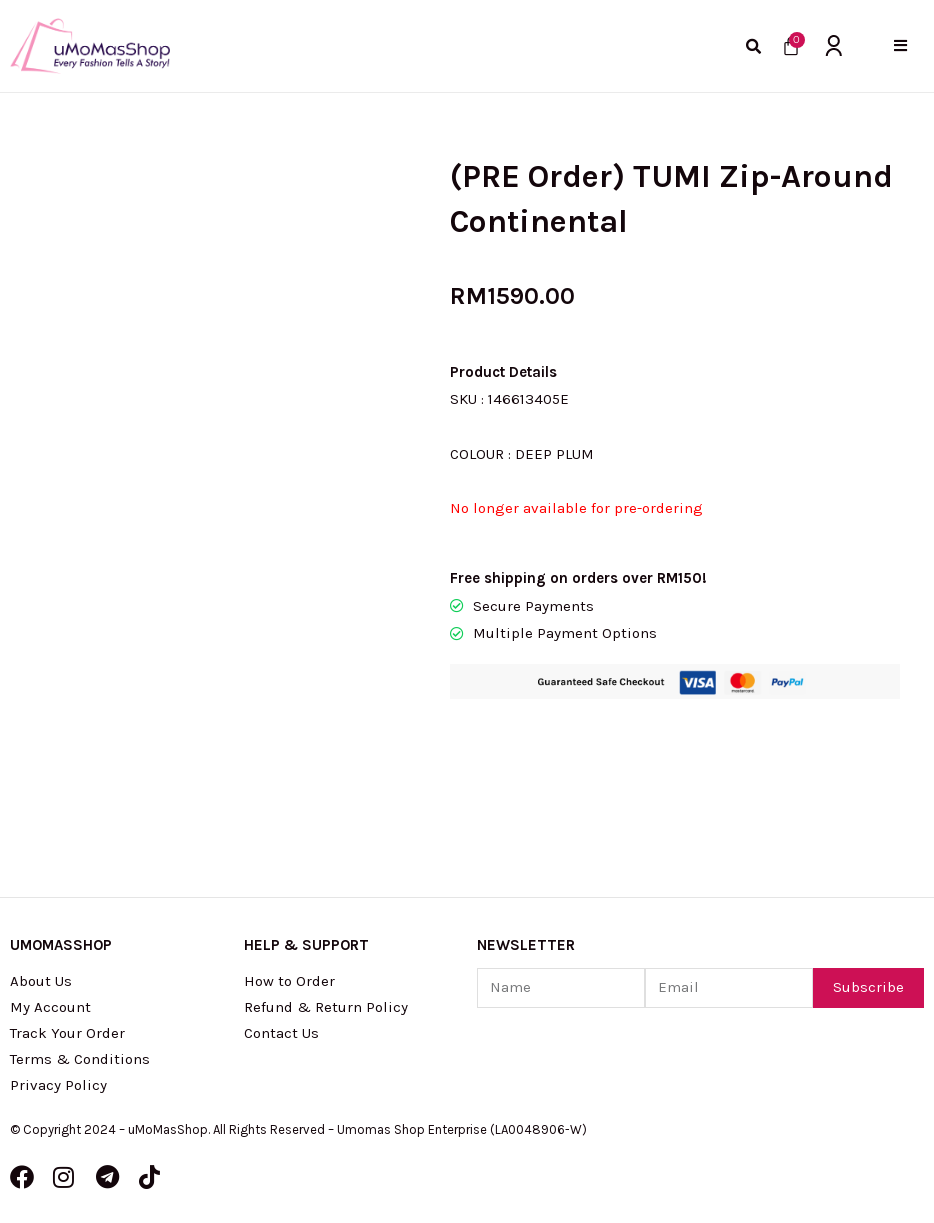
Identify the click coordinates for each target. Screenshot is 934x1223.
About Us (41, 981)
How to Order (289, 981)
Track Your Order (67, 1033)
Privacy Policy (58, 1085)
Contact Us (281, 1033)
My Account (50, 1007)
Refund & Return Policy (326, 1007)
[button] (900, 45)
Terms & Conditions (80, 1059)
